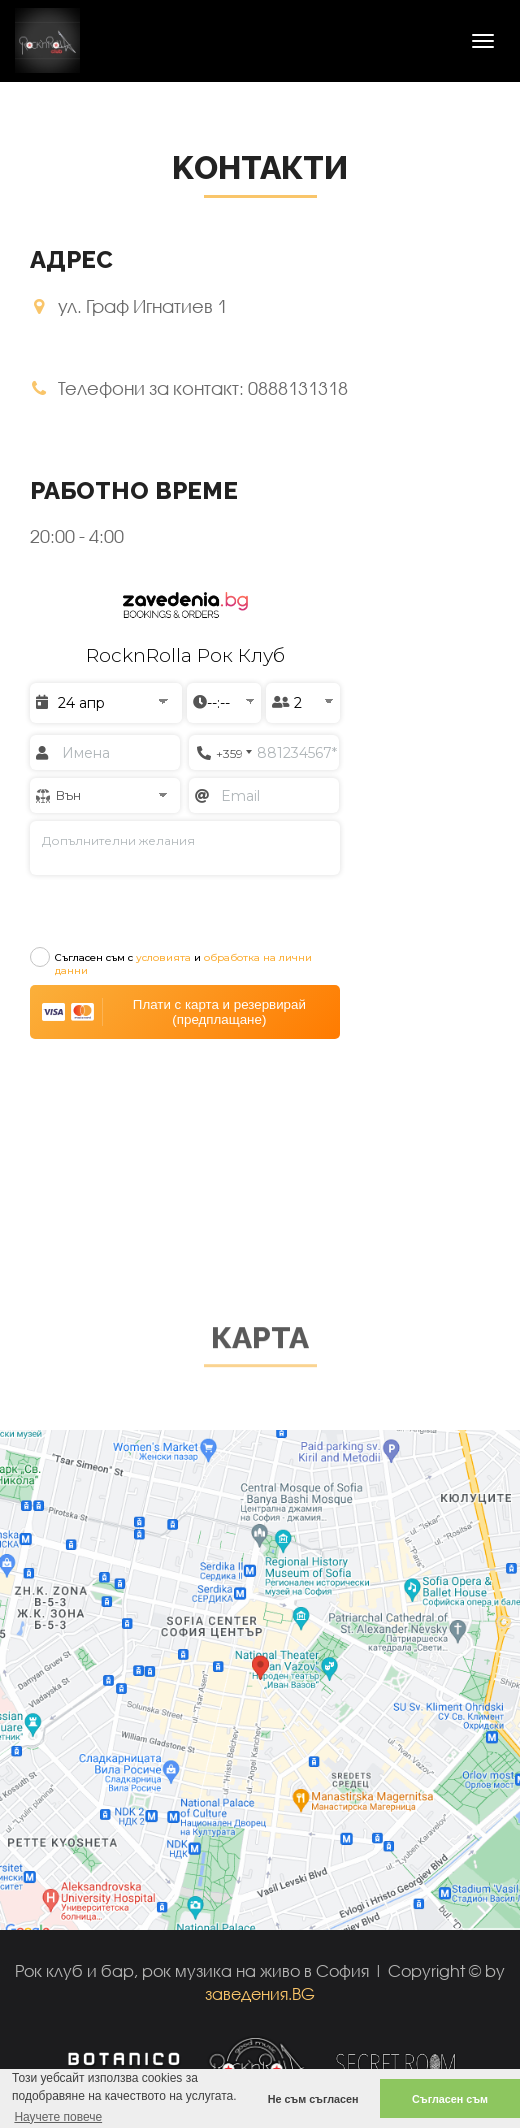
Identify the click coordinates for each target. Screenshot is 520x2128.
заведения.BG (260, 1993)
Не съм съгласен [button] (313, 2099)
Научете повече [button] (58, 2117)
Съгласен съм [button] (450, 2099)
